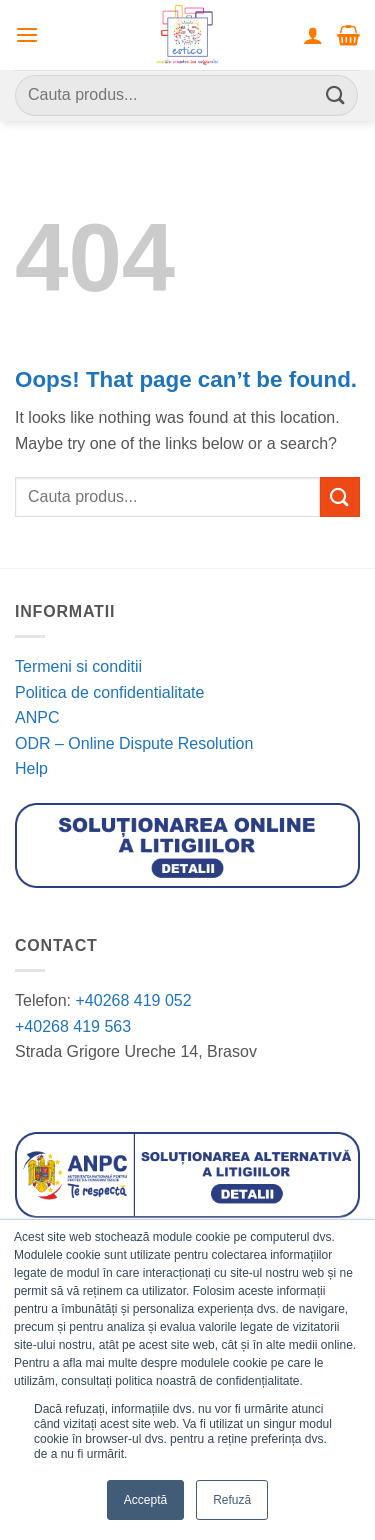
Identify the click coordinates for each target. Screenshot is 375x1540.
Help (31, 768)
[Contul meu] (313, 35)
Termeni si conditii (78, 666)
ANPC (37, 717)
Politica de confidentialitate (109, 692)
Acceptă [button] (145, 1500)
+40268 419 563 (73, 1026)
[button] (27, 34)
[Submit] (336, 95)
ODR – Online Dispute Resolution (134, 743)
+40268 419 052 (131, 1000)
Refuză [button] (232, 1500)
